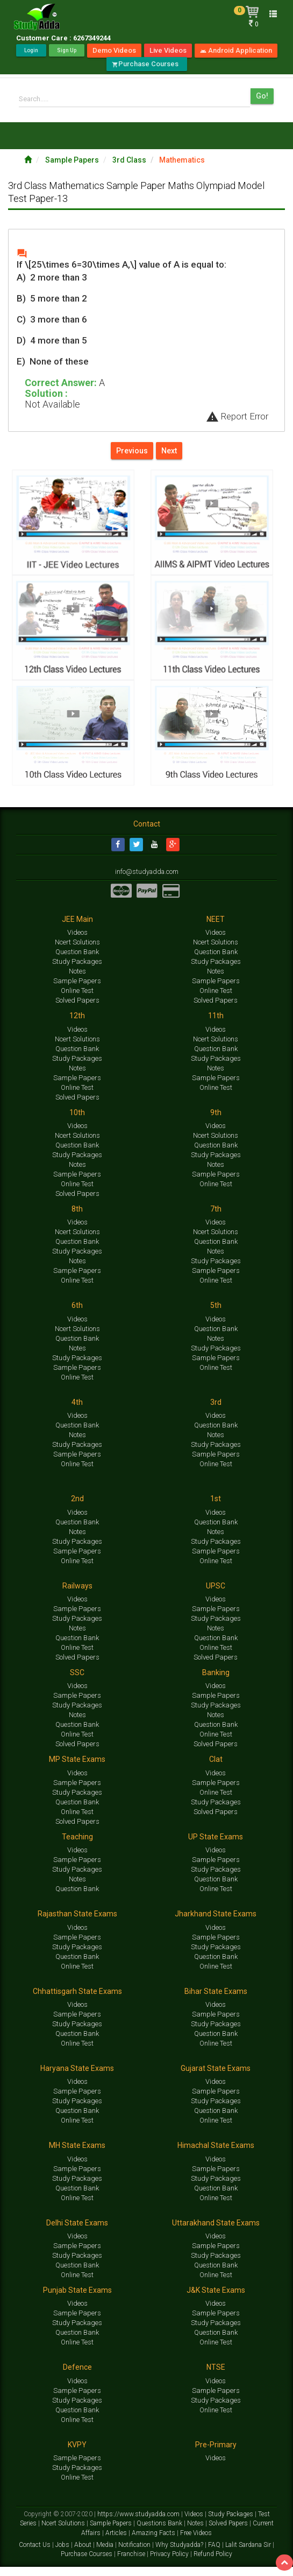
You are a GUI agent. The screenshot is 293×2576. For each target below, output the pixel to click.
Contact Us (35, 2554)
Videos (77, 941)
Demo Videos (114, 50)
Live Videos (168, 50)
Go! (262, 96)
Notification (135, 2554)
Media (105, 2554)
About (83, 2554)
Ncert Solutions (77, 951)
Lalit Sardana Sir (249, 2554)
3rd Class (130, 160)
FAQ (215, 2554)
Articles (116, 2541)
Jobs (63, 2554)
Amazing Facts (154, 2541)
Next (169, 450)
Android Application (236, 50)
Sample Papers (73, 160)
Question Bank (77, 961)
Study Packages (77, 971)
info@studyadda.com (146, 880)
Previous (132, 450)
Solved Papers (77, 1009)
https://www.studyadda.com (139, 2523)
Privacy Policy (170, 2563)
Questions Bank (160, 2532)
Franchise (132, 2563)
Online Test (77, 1000)
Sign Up (66, 50)
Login (31, 50)
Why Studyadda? (180, 2554)
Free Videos (196, 2541)
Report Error (237, 416)
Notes (77, 980)
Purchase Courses (147, 64)
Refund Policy (213, 2563)
